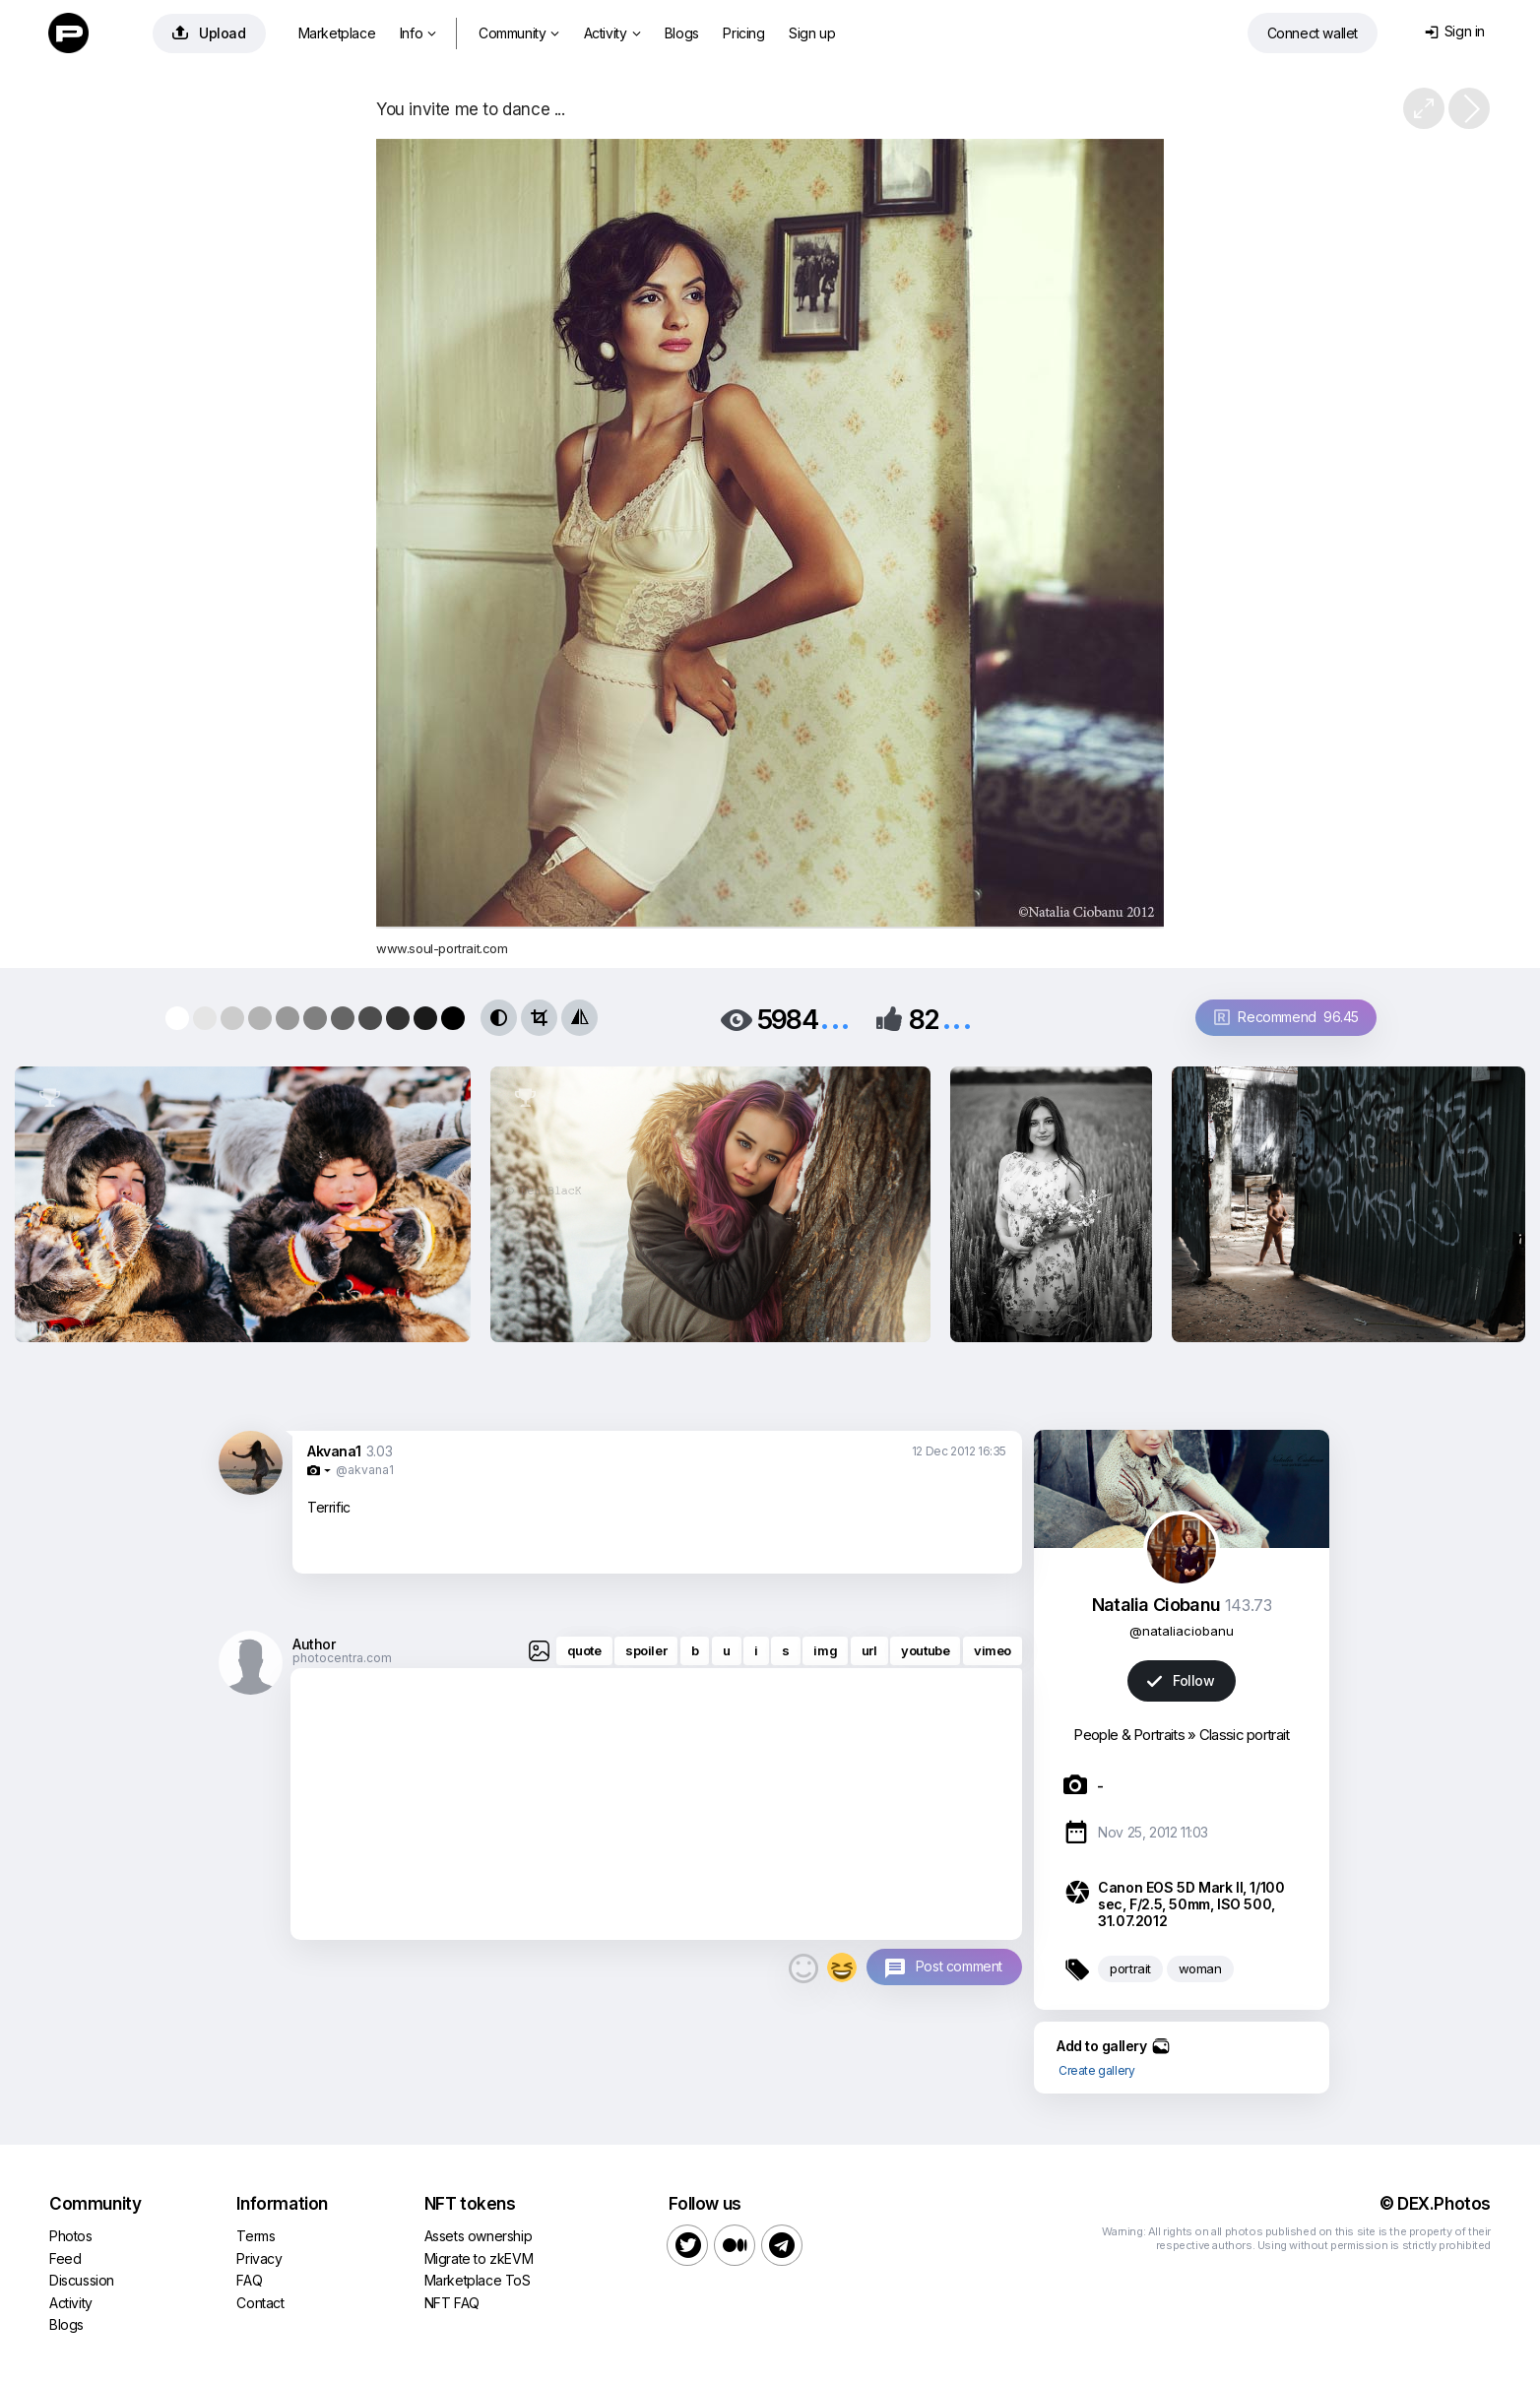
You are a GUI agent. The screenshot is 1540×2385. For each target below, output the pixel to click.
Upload (209, 33)
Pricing (743, 33)
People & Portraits (1128, 1734)
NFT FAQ (452, 2302)
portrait (1130, 1968)
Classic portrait (1244, 1734)
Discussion (81, 2280)
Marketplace (337, 33)
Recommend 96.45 (1286, 1016)
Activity (612, 33)
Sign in (1455, 31)
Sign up (812, 33)
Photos (71, 2235)
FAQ (249, 2280)
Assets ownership (478, 2235)
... (835, 1018)
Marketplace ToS (477, 2280)
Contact (260, 2302)
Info (418, 33)
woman (1200, 1968)
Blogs (682, 33)
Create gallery (1096, 2070)
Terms (255, 2235)
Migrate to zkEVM (479, 2258)
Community (519, 33)
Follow (1180, 1680)
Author (314, 1644)
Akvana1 (333, 1451)
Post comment (959, 1966)
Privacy (259, 2258)
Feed (65, 2258)
